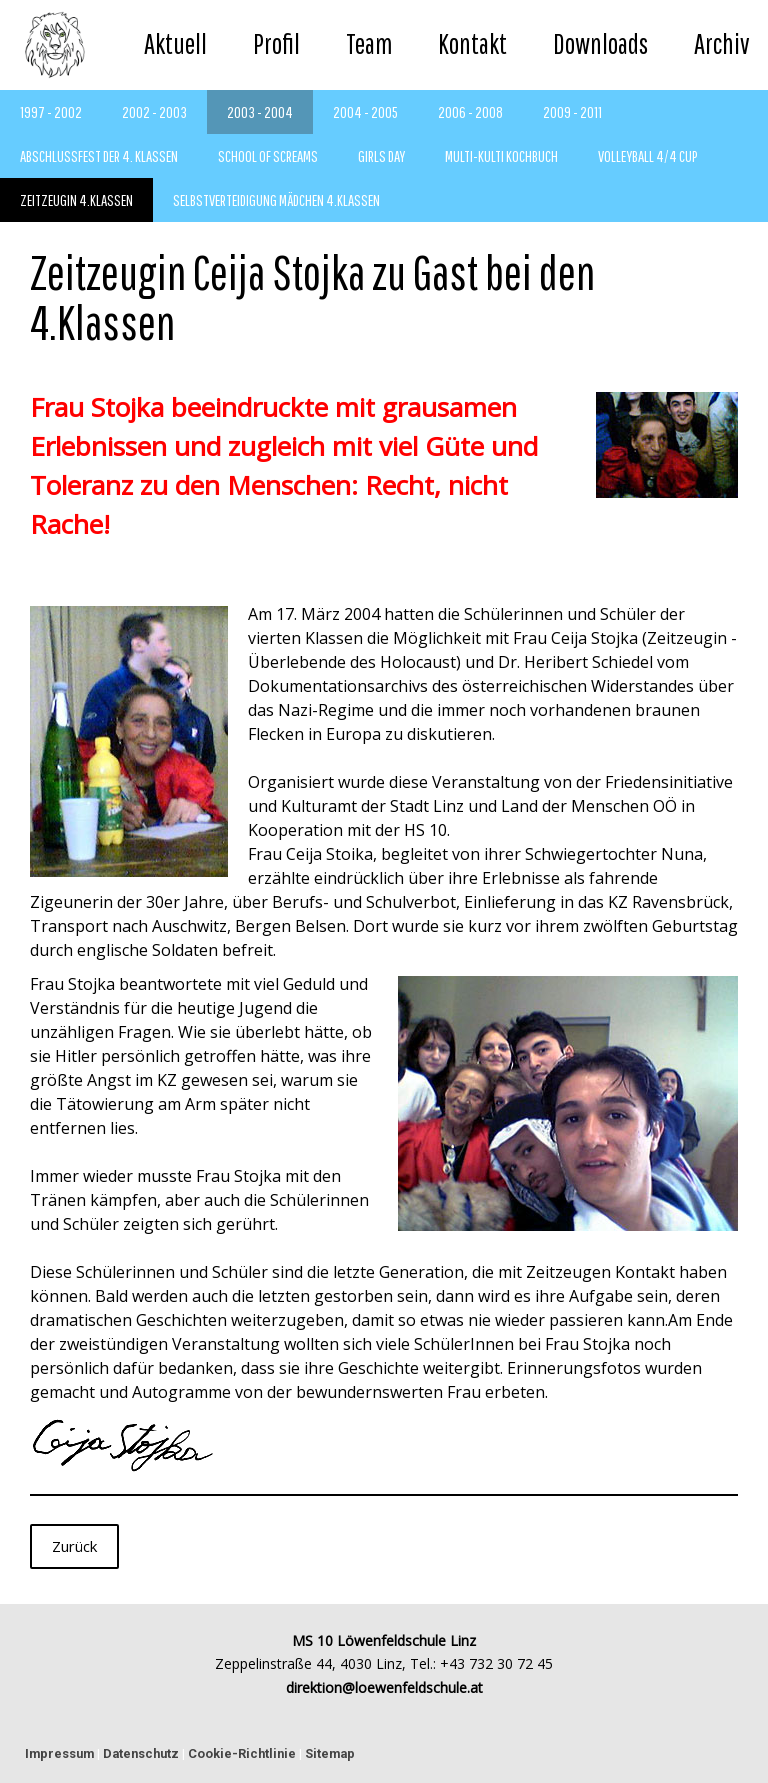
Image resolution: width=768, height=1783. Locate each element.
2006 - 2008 (470, 112)
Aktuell (175, 43)
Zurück (74, 1546)
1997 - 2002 (51, 112)
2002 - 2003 (154, 112)
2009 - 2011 (572, 112)
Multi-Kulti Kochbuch (501, 156)
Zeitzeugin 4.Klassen (76, 200)
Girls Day (381, 156)
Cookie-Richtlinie (242, 1753)
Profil (276, 43)
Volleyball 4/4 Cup (648, 156)
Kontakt (472, 43)
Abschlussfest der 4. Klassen (99, 156)
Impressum (59, 1753)
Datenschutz (141, 1753)
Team (369, 43)
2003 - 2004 (260, 112)
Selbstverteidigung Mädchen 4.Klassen (276, 200)
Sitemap (330, 1753)
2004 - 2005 (365, 112)
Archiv (722, 43)
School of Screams (268, 156)
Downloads (600, 43)
